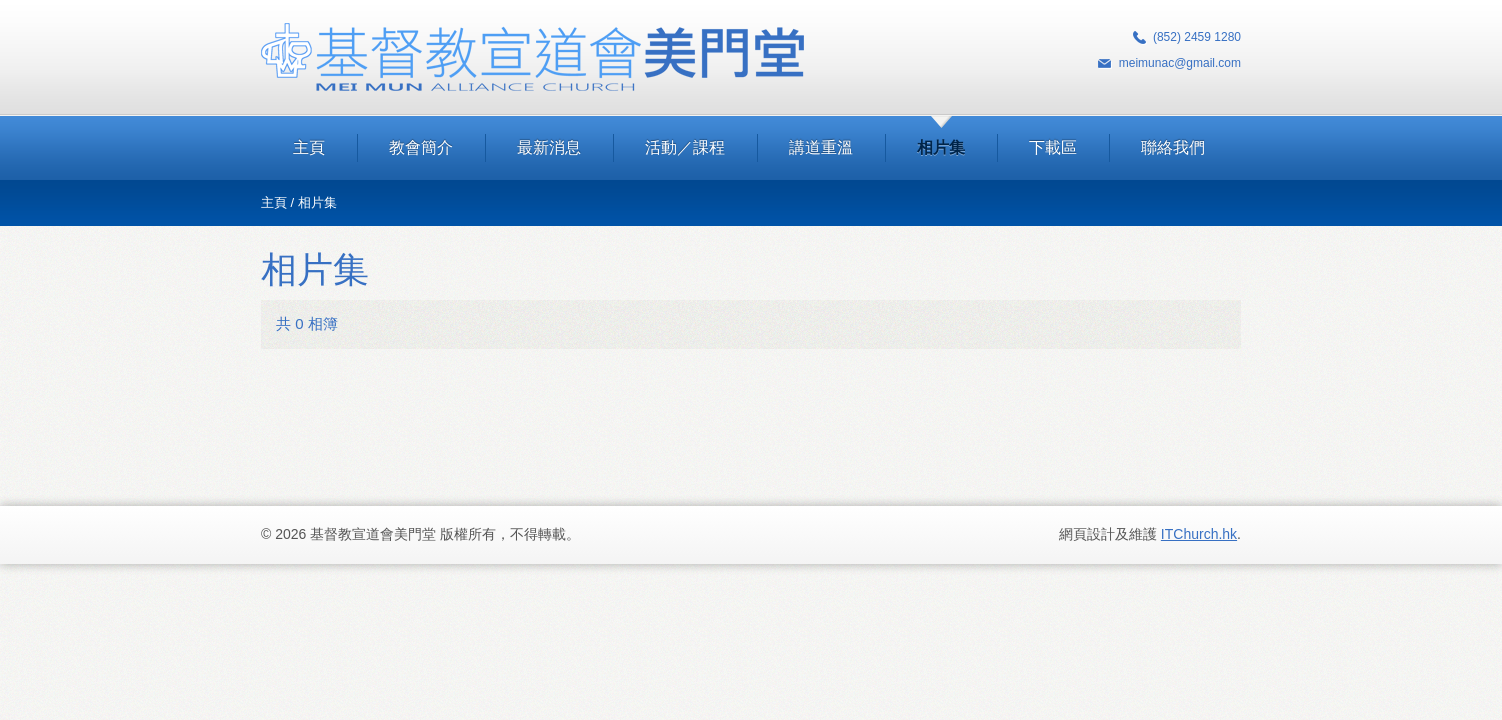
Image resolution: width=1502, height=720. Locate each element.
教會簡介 (421, 147)
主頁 (309, 147)
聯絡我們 (1173, 147)
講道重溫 (821, 147)
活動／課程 (685, 147)
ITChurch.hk (1199, 534)
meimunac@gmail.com (1180, 63)
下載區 (1053, 147)
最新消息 (549, 147)
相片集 (941, 147)
